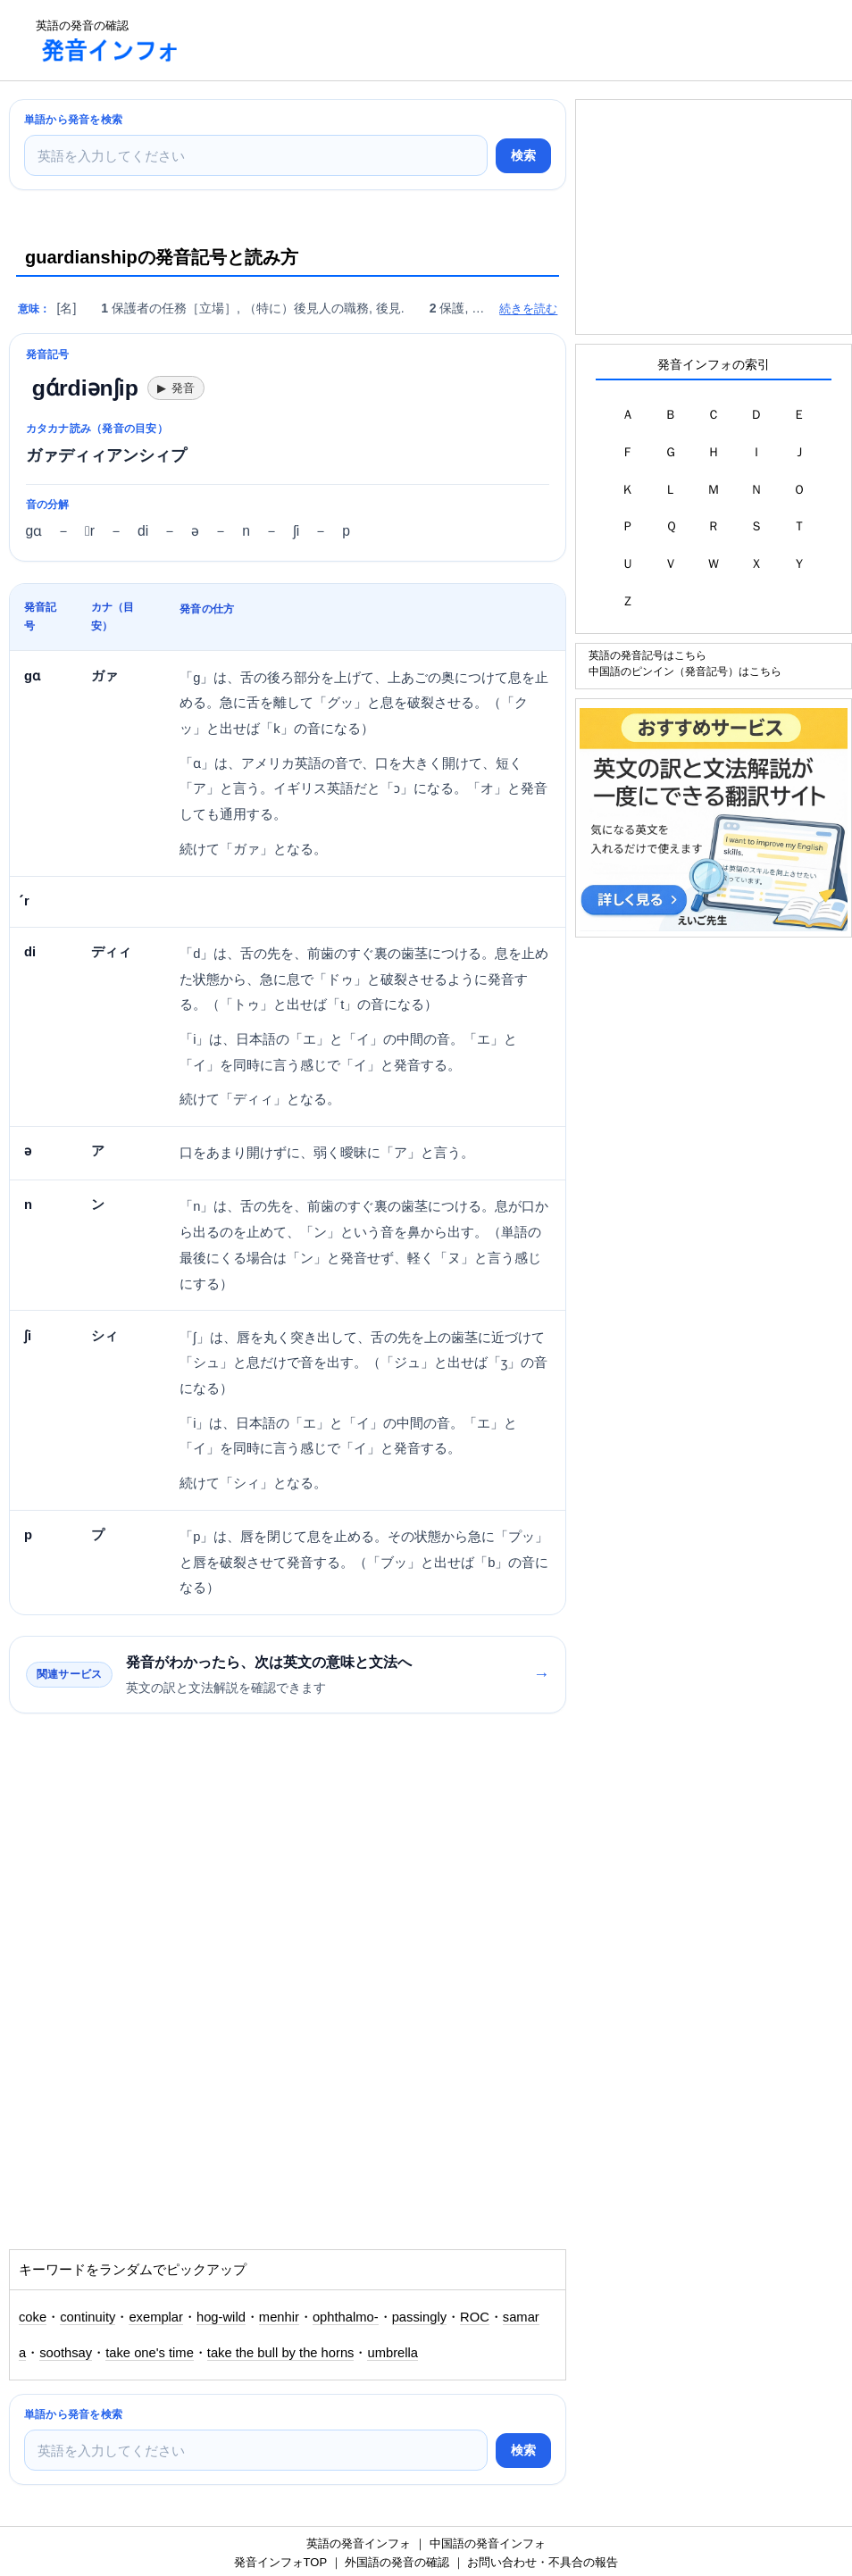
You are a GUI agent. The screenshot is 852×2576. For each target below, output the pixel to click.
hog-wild (221, 2317)
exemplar (156, 2317)
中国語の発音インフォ (488, 2543)
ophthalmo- (346, 2317)
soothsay (65, 2353)
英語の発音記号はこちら (647, 655)
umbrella (392, 2353)
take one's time (149, 2353)
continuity (87, 2317)
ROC (474, 2317)
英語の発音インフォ (358, 2543)
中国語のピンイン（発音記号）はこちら (685, 671)
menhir (279, 2317)
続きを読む (528, 308)
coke (32, 2317)
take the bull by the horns (281, 2353)
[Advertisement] (521, 40)
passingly (419, 2317)
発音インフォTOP (280, 2562)
